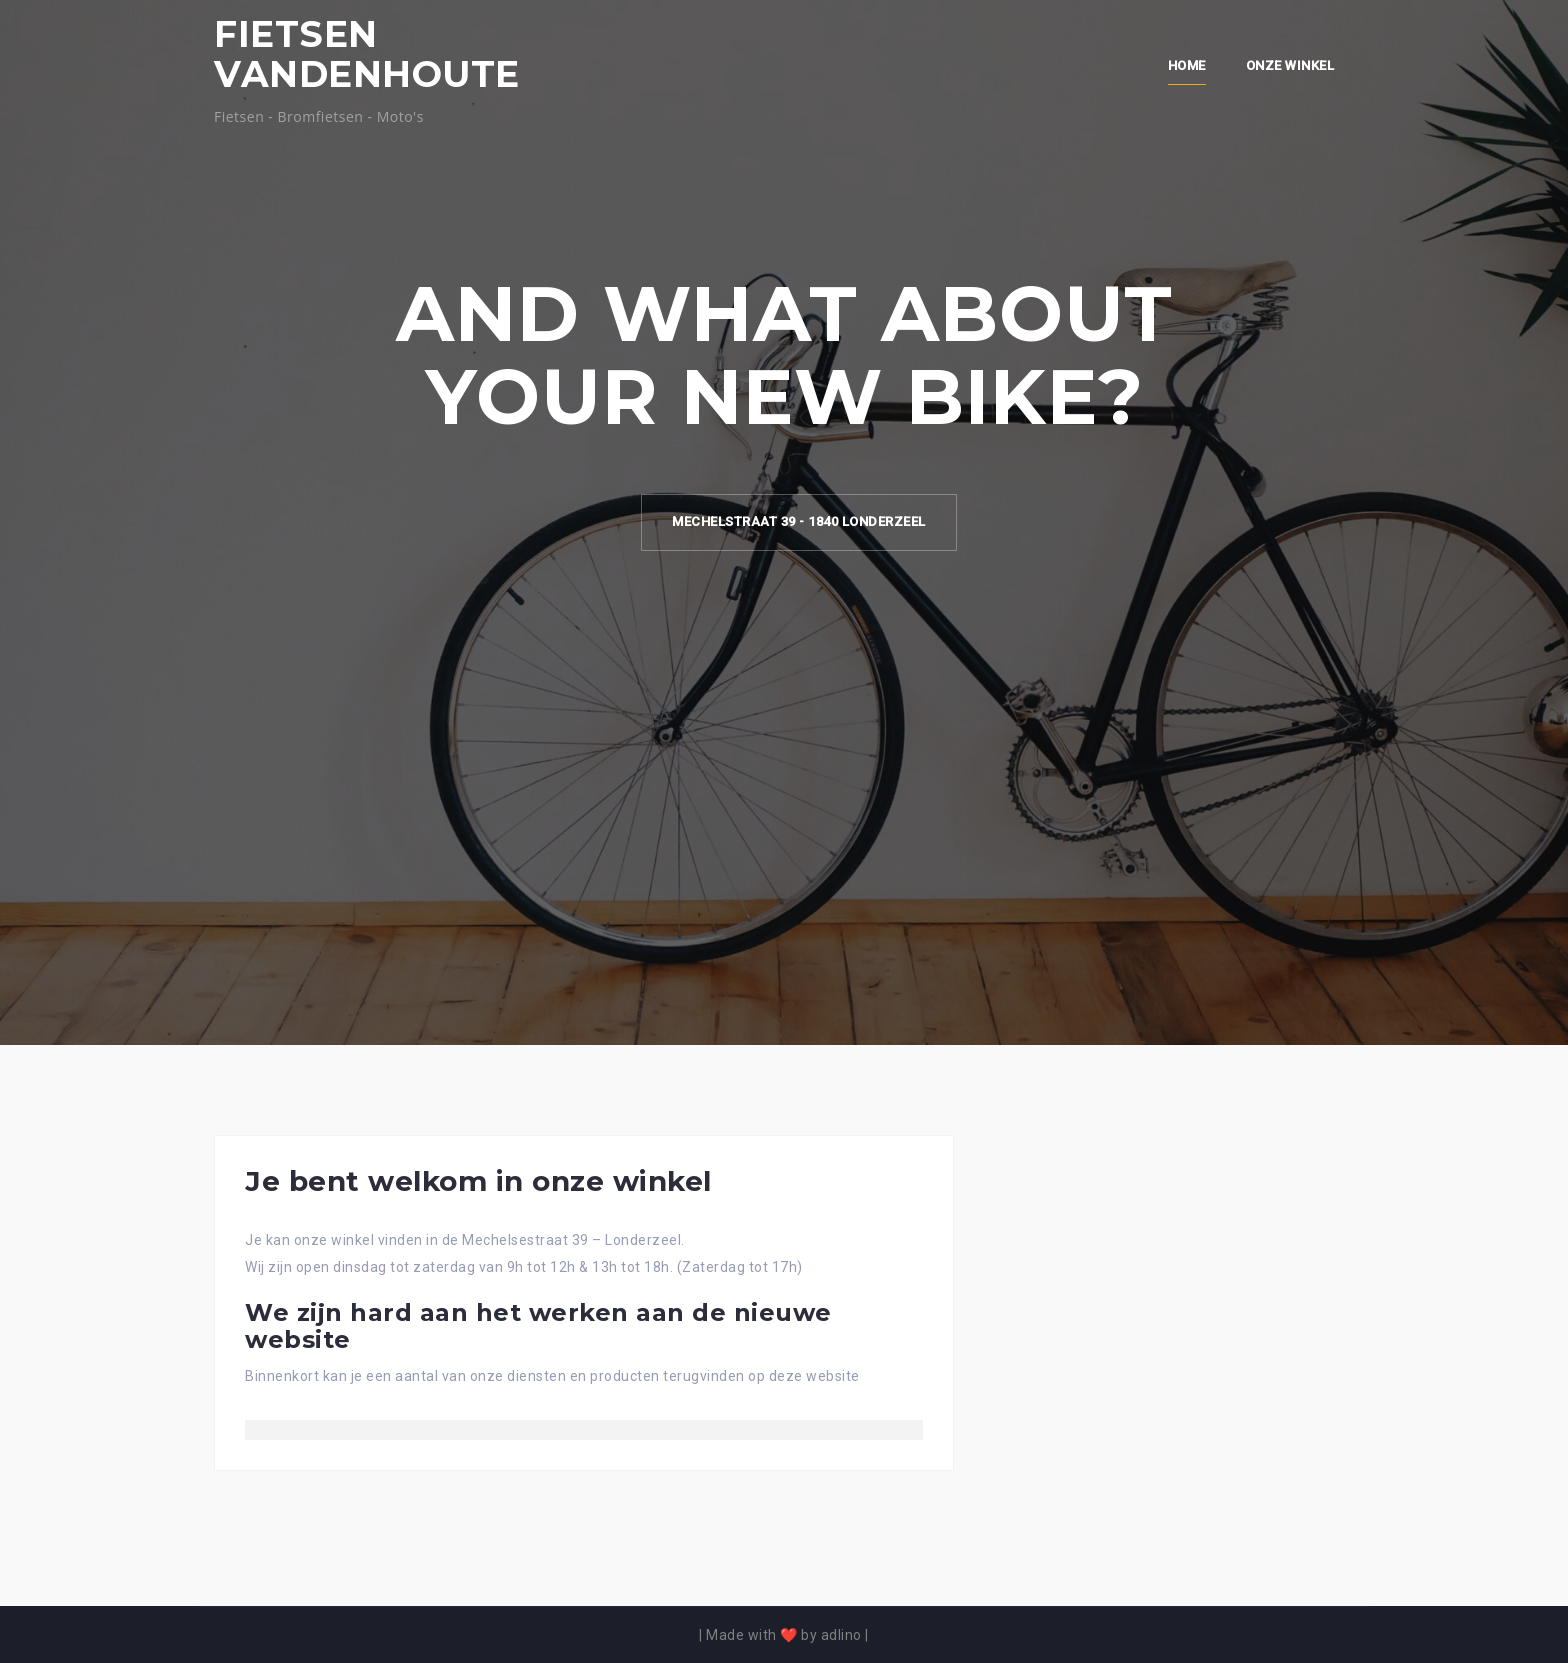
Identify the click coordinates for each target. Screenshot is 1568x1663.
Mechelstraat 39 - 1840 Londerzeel (799, 521)
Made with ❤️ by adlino (784, 1635)
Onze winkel (1290, 65)
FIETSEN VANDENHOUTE (367, 54)
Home (1187, 65)
